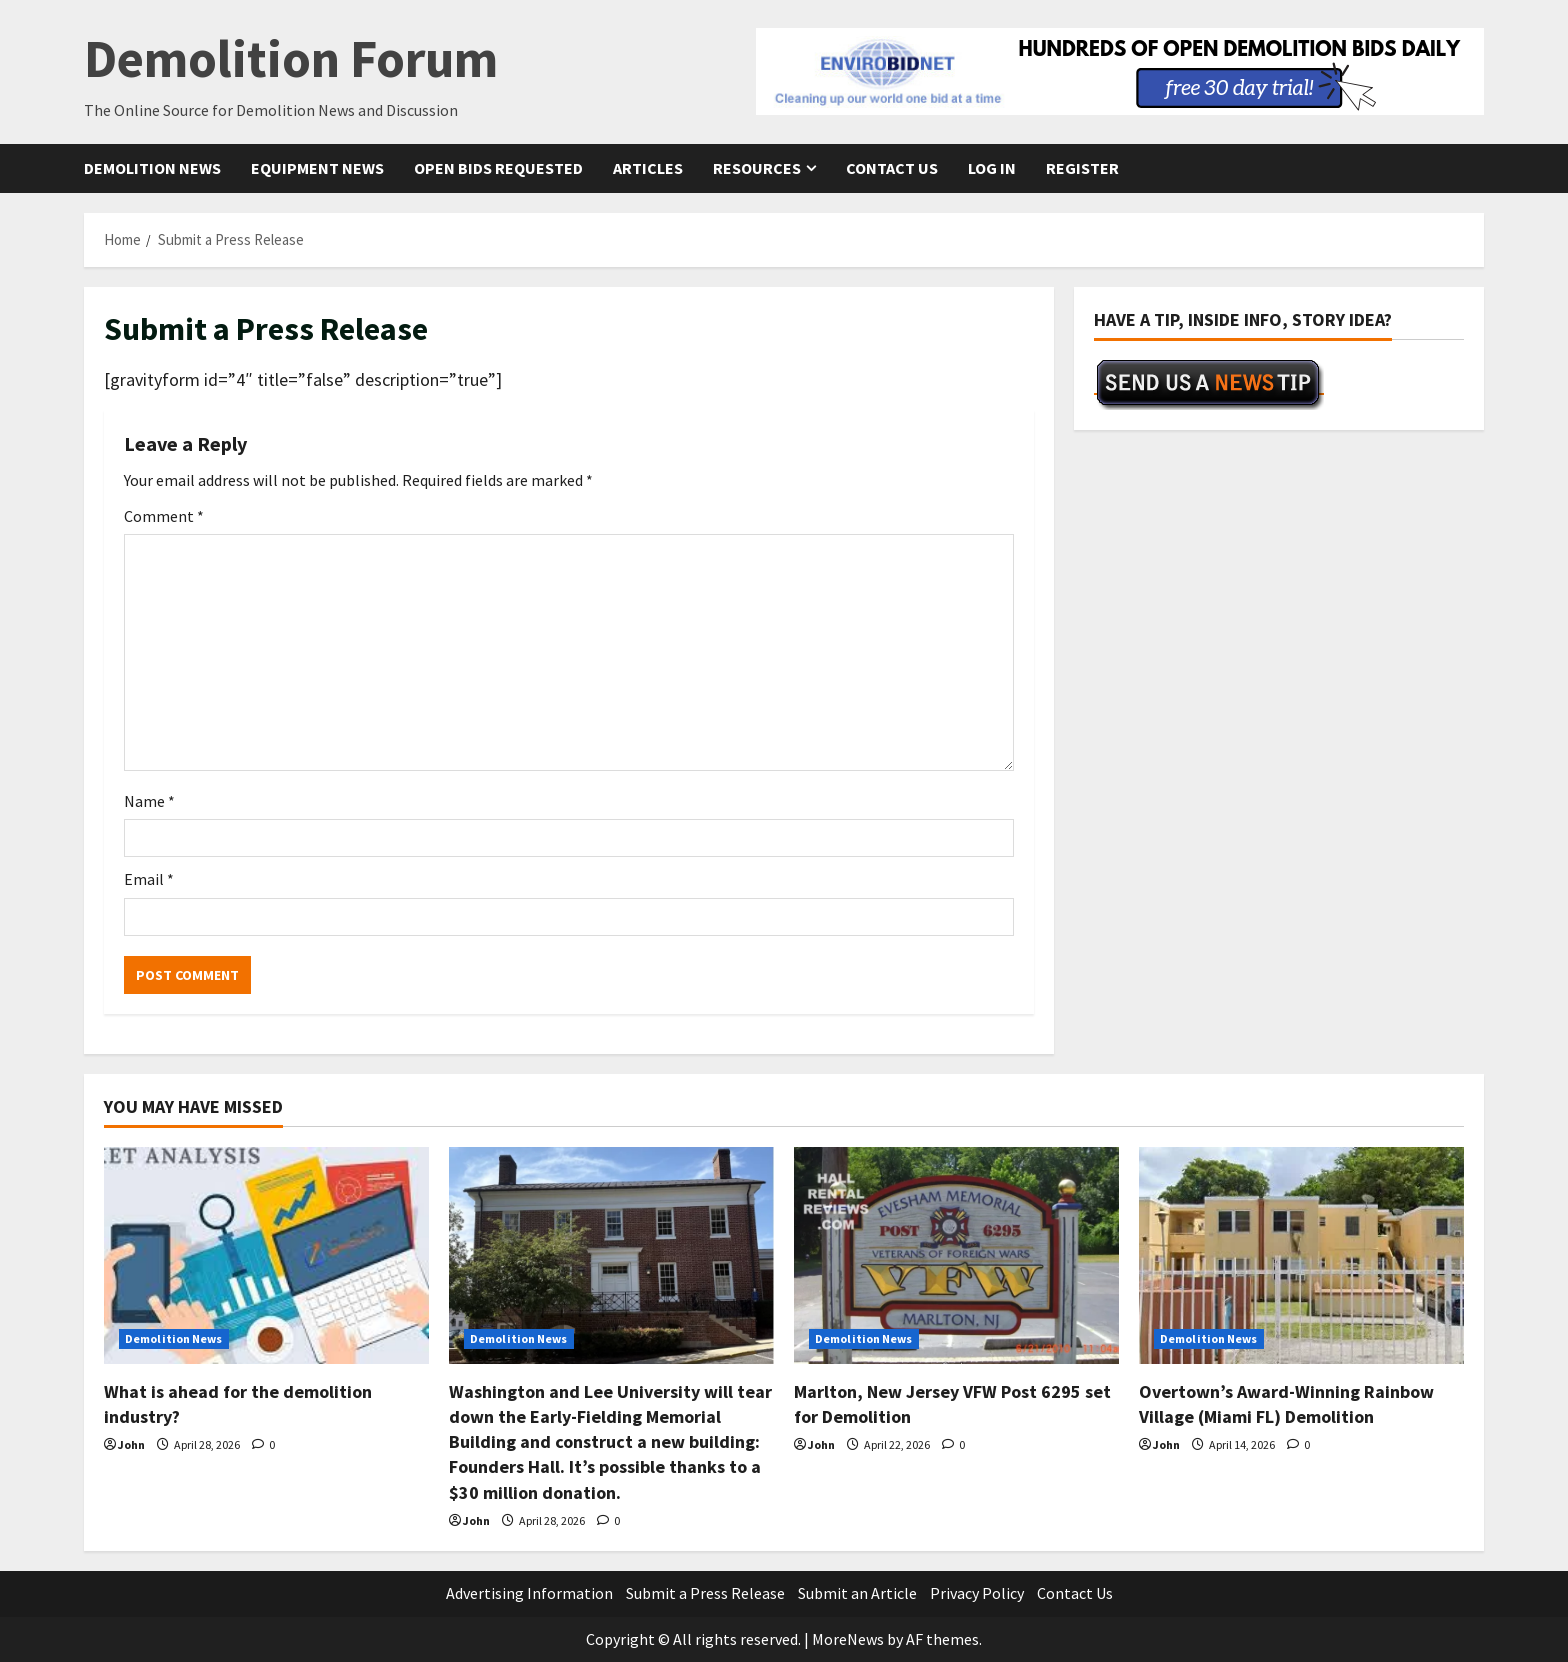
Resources (757, 168)
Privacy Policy (977, 1593)
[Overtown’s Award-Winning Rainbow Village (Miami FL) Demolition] (1301, 1255)
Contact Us (892, 168)
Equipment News (317, 168)
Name (149, 801)
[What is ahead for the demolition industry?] (266, 1255)
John (131, 1444)
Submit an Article (857, 1593)
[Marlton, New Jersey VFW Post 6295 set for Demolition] (956, 1255)
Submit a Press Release (705, 1593)
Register (1082, 168)
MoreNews (848, 1639)
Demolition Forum (291, 58)
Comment (164, 516)
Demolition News (152, 168)
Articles (648, 168)
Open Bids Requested (498, 168)
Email (149, 879)
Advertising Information (529, 1593)
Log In (992, 168)
